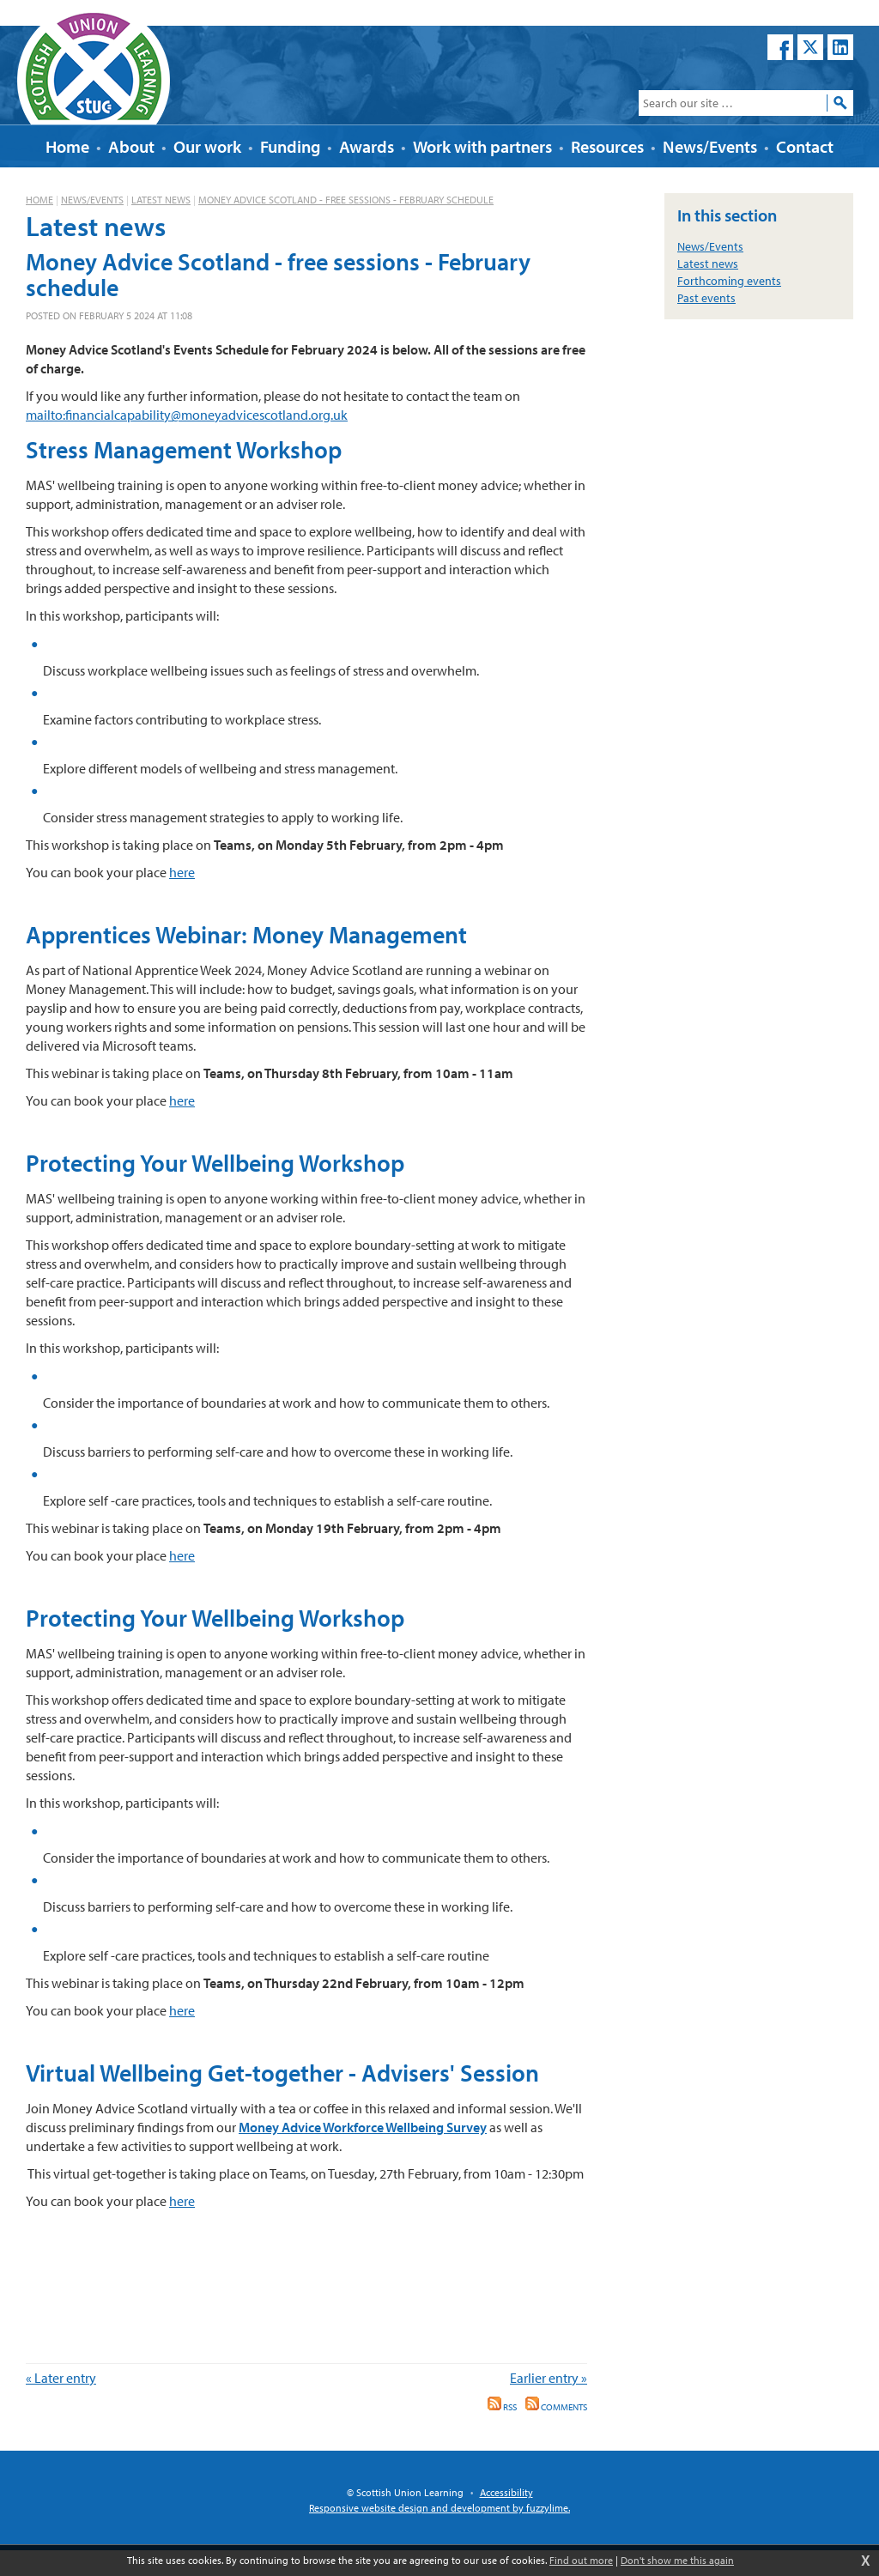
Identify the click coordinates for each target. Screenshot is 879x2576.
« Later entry (61, 2377)
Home (39, 199)
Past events (706, 298)
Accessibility (506, 2492)
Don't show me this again (677, 2560)
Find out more (581, 2560)
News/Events (92, 199)
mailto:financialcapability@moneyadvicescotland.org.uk (187, 414)
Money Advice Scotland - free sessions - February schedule (346, 199)
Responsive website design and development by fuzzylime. (439, 2507)
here (182, 872)
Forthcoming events (729, 280)
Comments (556, 2407)
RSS (502, 2407)
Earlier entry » (548, 2377)
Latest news (161, 199)
